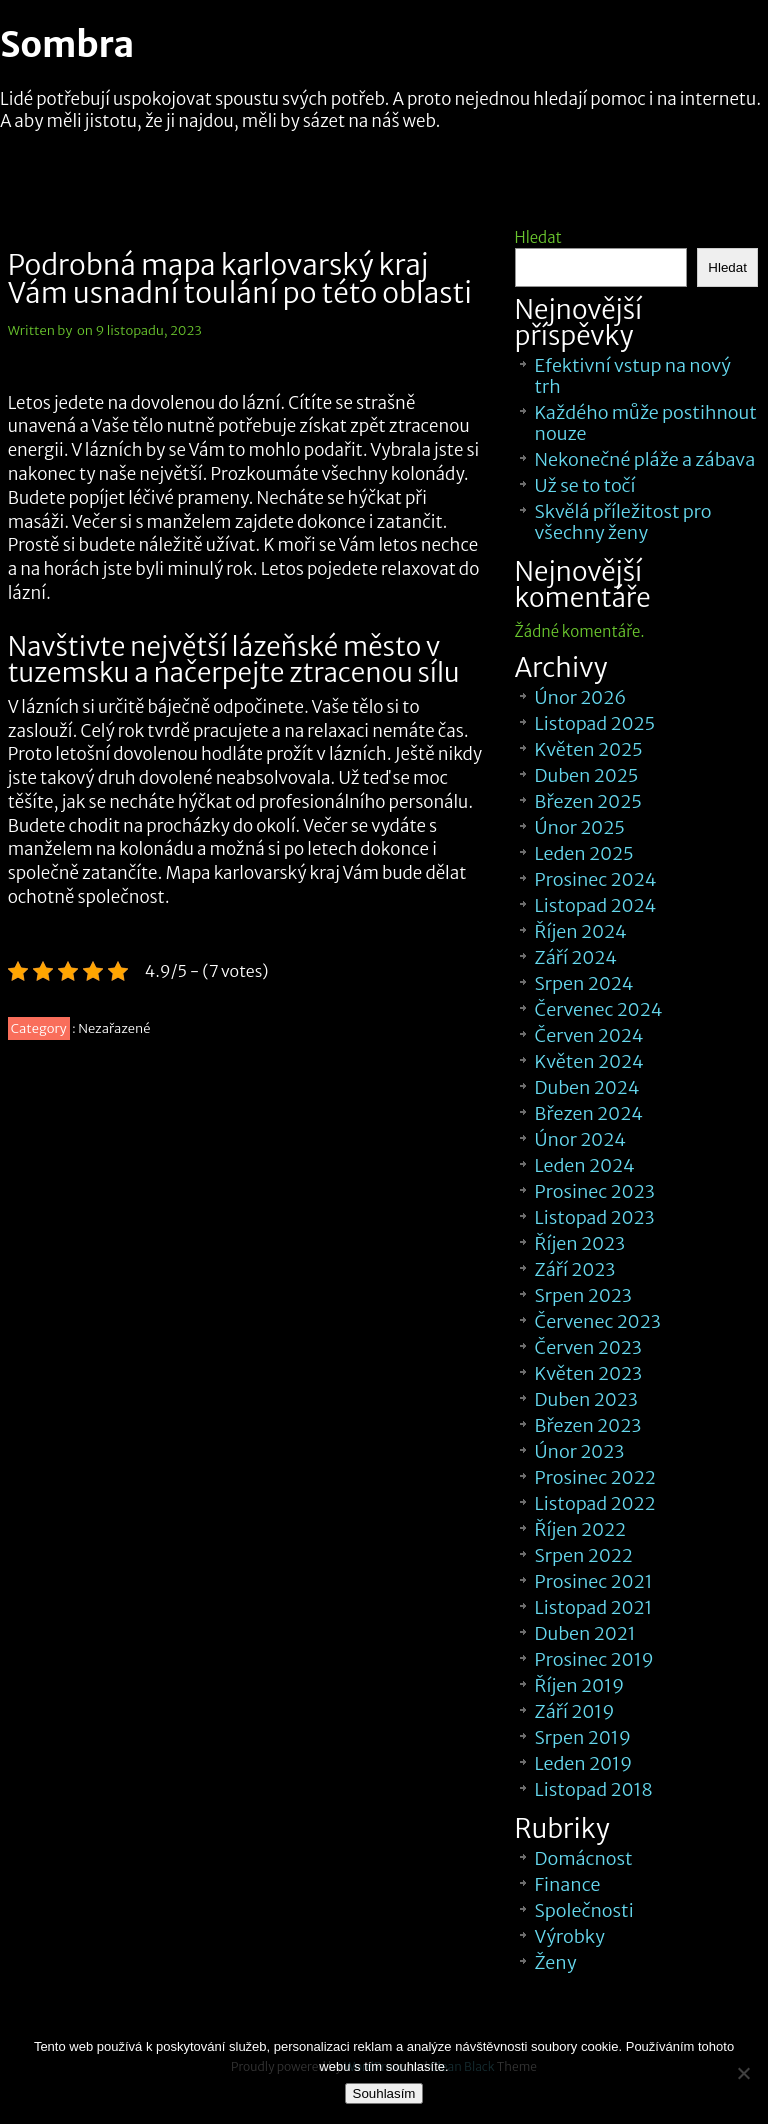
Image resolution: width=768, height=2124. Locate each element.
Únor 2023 (580, 1451)
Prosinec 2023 (595, 1191)
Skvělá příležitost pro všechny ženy (623, 522)
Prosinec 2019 (594, 1659)
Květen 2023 (589, 1373)
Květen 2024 (589, 1061)
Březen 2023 (588, 1425)
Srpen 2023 (583, 1295)
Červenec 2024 (599, 1009)
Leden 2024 (585, 1165)
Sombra (67, 45)
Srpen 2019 (583, 1737)
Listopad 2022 (595, 1503)
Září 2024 (576, 957)
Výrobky (570, 1936)
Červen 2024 (589, 1035)
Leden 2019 (584, 1763)
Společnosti (584, 1910)
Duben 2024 (587, 1087)
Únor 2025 (580, 827)
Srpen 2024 (584, 983)
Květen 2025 (589, 749)
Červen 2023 (588, 1347)
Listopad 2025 (595, 723)
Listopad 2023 (595, 1217)
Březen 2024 (589, 1113)
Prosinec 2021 (594, 1581)
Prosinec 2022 (595, 1477)
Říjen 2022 (580, 1529)
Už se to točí (585, 485)
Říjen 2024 (581, 931)
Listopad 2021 (594, 1607)
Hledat (538, 237)
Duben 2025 (587, 775)
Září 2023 (575, 1269)
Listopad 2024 (596, 905)
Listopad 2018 (594, 1789)
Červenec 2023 (598, 1321)
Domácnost (584, 1858)
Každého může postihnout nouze (646, 423)
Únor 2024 (580, 1139)
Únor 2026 (581, 697)
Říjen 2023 (580, 1243)
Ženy (556, 1962)
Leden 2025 (584, 853)
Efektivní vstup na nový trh (633, 376)
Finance (568, 1884)
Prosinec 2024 (596, 879)
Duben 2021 (585, 1633)
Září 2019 (575, 1711)
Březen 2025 (588, 801)
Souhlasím (384, 2093)
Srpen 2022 (584, 1555)
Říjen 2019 (580, 1685)
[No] (743, 2073)
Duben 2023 (586, 1399)
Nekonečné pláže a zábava (645, 459)
